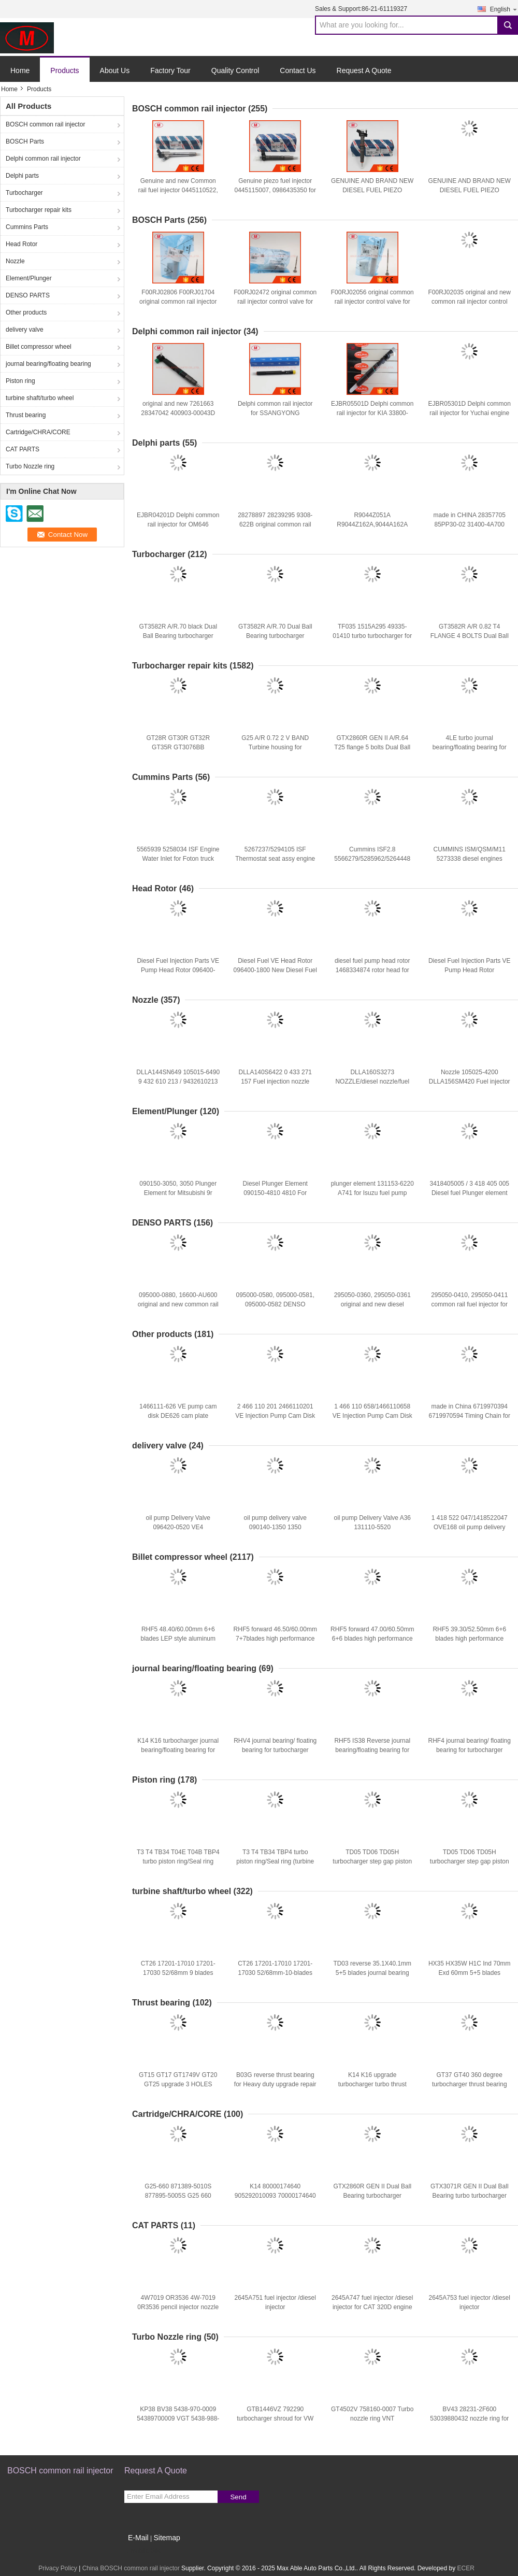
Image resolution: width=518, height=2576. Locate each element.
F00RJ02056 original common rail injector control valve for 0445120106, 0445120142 (372, 302)
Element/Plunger (29, 278)
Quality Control (235, 70)
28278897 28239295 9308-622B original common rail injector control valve (275, 524)
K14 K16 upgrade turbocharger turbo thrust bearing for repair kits (372, 2084)
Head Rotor (21, 244)
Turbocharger (24, 192)
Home (20, 70)
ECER (465, 2568)
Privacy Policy (57, 2568)
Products (64, 70)
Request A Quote (364, 70)
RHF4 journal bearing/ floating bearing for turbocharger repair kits (469, 1750)
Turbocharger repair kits (38, 210)
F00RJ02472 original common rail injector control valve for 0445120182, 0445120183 (275, 302)
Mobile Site (142, 2550)
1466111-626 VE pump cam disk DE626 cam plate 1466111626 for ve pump (178, 1416)
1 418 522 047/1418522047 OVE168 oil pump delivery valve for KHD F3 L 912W (469, 1527)
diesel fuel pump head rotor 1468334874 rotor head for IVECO (372, 970)
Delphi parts (22, 175)
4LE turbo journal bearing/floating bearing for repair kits (470, 747)
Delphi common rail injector (43, 158)
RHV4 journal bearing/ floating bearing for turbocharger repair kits (275, 1750)
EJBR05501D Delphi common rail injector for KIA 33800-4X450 (372, 413)
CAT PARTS (22, 449)
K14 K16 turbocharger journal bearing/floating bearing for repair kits (178, 1750)
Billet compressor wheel (38, 346)
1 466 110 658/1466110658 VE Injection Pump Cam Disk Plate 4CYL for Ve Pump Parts (372, 1416)
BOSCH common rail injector (45, 124)
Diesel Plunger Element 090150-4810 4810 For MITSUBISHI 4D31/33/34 (275, 1193)
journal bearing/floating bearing (48, 363)
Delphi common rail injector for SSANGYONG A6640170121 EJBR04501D (275, 413)
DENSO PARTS (28, 295)
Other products (26, 312)
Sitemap (166, 2538)
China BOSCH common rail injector (131, 2568)
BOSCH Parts (25, 141)
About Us (115, 70)
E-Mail (138, 2538)
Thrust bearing (26, 415)
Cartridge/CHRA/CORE (38, 432)
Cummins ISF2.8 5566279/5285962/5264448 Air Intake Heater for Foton (372, 859)
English (504, 9)
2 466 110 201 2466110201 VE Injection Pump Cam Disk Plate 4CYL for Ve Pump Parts (275, 1416)
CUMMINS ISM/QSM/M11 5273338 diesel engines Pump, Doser (470, 859)
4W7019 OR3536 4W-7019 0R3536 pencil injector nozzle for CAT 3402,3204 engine (178, 2307)
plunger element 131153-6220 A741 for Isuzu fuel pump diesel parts (372, 1193)
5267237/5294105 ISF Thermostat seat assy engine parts (275, 859)
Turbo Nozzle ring (30, 466)
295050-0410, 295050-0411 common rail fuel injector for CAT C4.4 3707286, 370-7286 (469, 1304)
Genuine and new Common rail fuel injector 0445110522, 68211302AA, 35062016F (178, 190)
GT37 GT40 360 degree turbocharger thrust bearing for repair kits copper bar (469, 2084)
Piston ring (20, 381)
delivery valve (25, 329)
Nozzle (15, 261)
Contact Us (297, 70)
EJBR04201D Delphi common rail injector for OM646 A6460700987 (178, 524)
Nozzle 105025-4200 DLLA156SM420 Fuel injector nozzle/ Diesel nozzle (469, 1081)
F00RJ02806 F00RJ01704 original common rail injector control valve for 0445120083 (178, 302)
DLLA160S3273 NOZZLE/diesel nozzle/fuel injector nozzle (372, 1081)
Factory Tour (170, 70)
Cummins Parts (27, 227)
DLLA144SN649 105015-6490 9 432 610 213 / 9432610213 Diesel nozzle (178, 1081)
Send (238, 2497)
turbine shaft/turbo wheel (40, 398)
